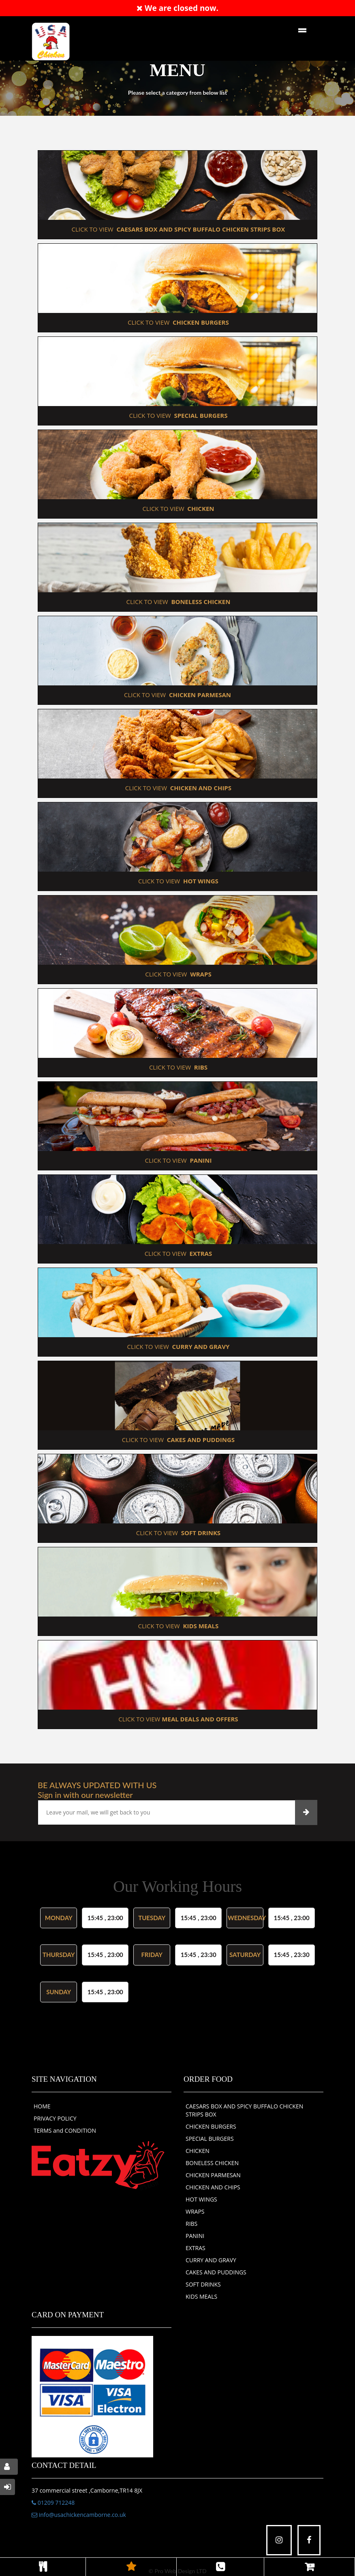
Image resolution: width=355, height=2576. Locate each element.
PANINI (195, 2236)
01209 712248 (53, 2502)
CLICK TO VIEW (177, 229)
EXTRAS (195, 2248)
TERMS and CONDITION (65, 2130)
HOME (42, 2106)
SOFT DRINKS (203, 2284)
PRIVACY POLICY (55, 2118)
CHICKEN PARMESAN (213, 2175)
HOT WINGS (201, 2199)
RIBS (191, 2223)
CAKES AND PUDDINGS (216, 2272)
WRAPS (195, 2211)
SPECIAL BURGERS (210, 2138)
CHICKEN (198, 2151)
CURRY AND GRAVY (211, 2260)
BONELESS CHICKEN (212, 2163)
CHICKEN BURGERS (211, 2126)
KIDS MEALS (201, 2296)
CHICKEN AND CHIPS (213, 2187)
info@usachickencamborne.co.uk (79, 2515)
